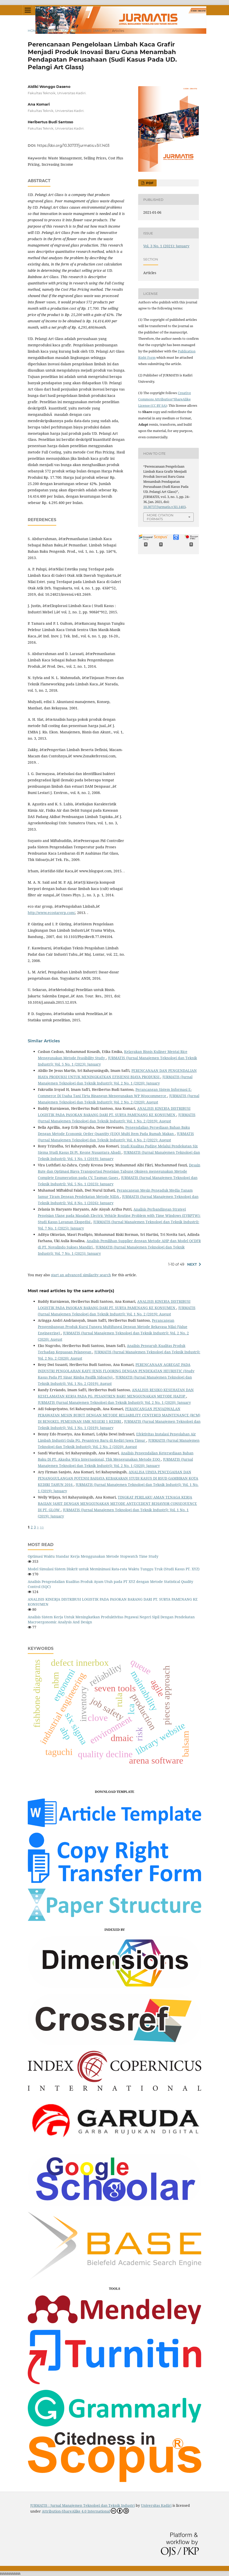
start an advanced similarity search (81, 1274)
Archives (50, 31)
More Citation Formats (160, 517)
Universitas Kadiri (156, 2505)
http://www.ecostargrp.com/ (51, 912)
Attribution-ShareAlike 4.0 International (85, 2511)
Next (192, 1264)
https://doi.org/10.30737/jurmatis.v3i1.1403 (73, 145)
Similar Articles (44, 1041)
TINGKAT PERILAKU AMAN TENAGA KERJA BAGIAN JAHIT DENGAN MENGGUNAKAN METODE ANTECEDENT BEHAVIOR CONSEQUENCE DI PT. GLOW (117, 1503)
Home (33, 31)
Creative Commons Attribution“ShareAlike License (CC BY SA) (164, 399)
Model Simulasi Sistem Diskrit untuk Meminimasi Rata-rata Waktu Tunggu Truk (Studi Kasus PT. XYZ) (113, 1569)
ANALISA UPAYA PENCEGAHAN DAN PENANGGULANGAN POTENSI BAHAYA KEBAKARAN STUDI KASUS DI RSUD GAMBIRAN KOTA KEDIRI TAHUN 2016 (118, 1478)
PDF (149, 183)
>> (42, 1527)
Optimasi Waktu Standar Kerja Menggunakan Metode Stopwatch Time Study (93, 1556)
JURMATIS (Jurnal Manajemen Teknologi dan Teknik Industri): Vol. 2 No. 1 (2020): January (114, 1402)
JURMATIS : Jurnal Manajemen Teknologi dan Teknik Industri (82, 2505)
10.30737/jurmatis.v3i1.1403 (164, 506)
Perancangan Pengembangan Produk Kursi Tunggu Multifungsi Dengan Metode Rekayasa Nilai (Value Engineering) (112, 1326)
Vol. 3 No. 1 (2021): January (85, 31)
